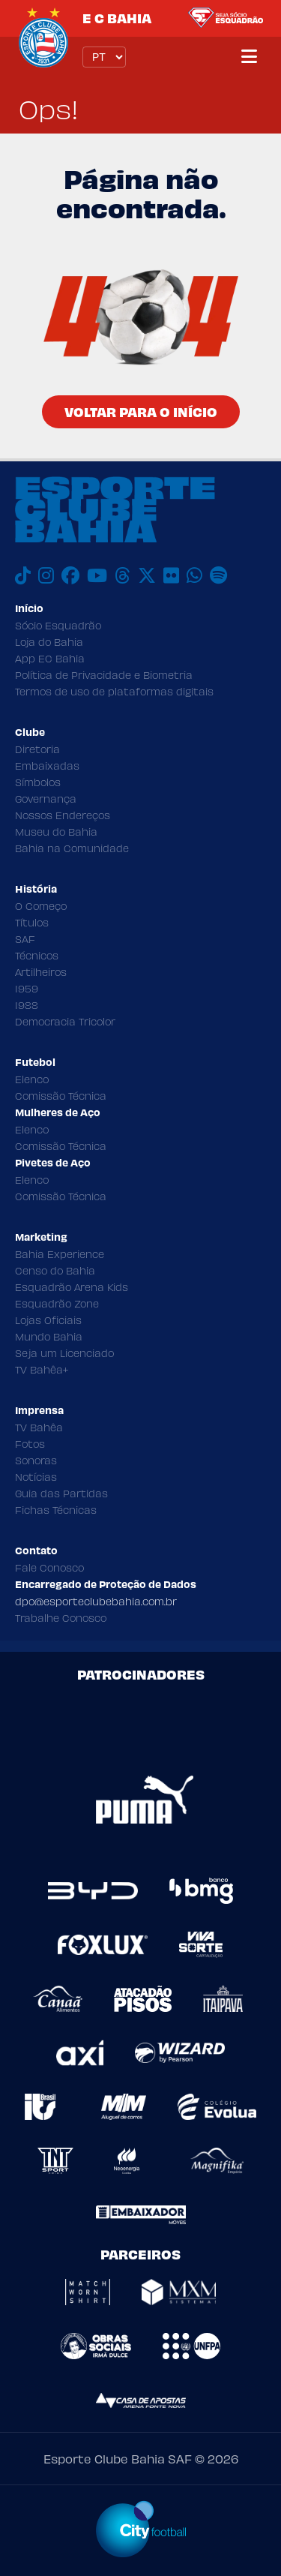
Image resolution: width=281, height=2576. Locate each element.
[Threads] (122, 575)
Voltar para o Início (140, 411)
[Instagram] (46, 575)
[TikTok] (23, 575)
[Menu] (249, 57)
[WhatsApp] (194, 575)
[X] (147, 575)
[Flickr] (171, 575)
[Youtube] (97, 575)
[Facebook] (70, 575)
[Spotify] (218, 575)
